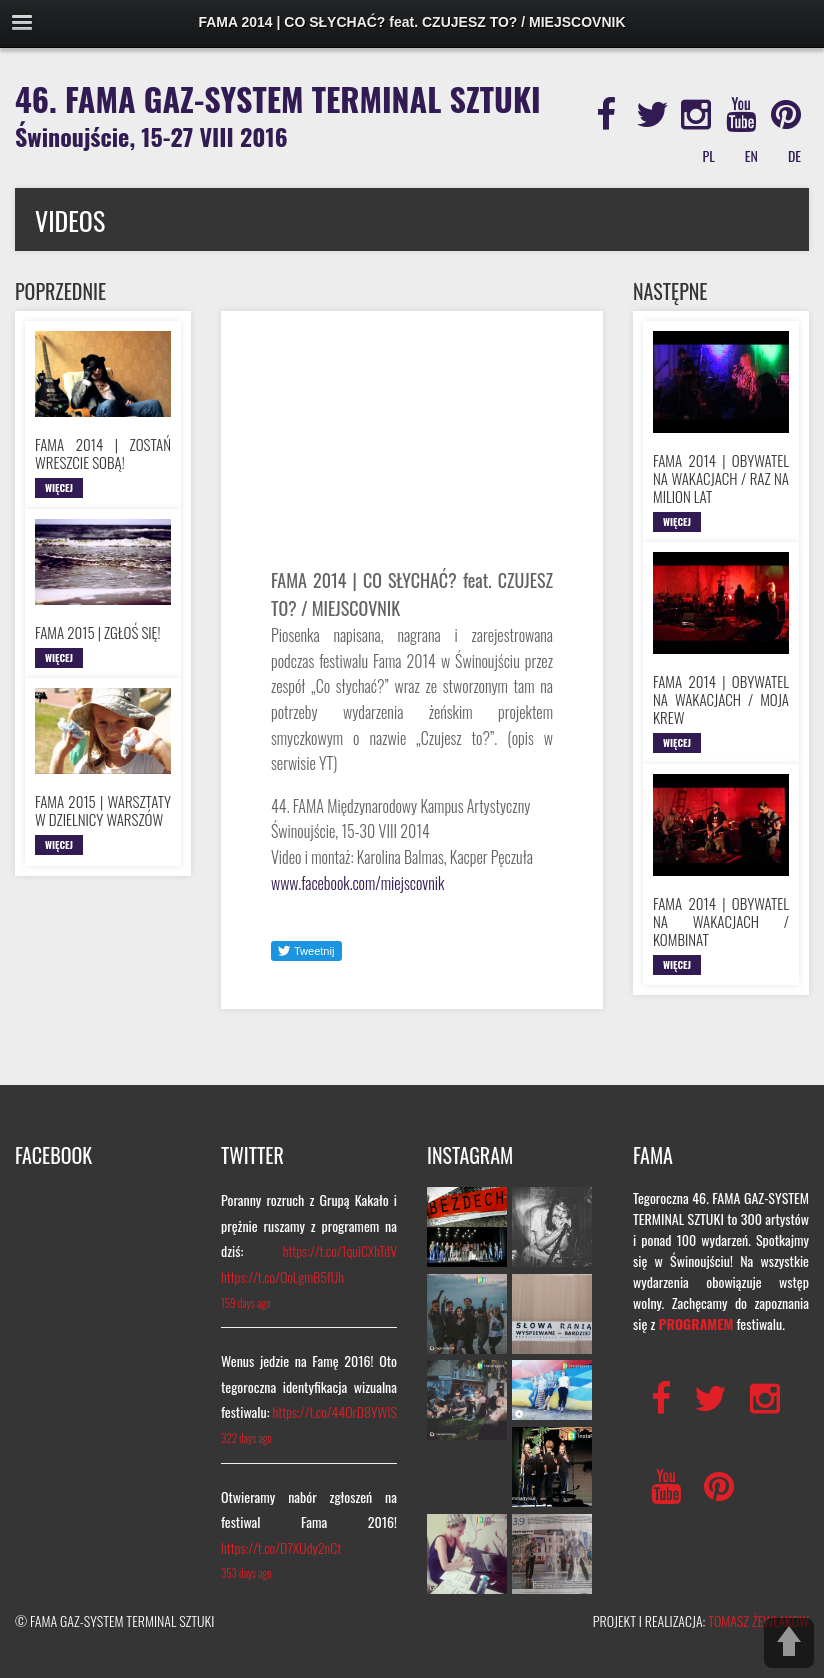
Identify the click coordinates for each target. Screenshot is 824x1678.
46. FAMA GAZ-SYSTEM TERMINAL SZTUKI (278, 114)
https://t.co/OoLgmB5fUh (282, 1276)
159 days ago (245, 1303)
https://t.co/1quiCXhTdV (340, 1250)
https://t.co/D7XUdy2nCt (281, 1547)
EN (751, 155)
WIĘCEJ (59, 487)
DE (794, 155)
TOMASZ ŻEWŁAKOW (758, 1620)
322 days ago (246, 1438)
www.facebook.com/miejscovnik (357, 883)
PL (709, 155)
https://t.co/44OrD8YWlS (335, 1411)
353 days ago (246, 1573)
